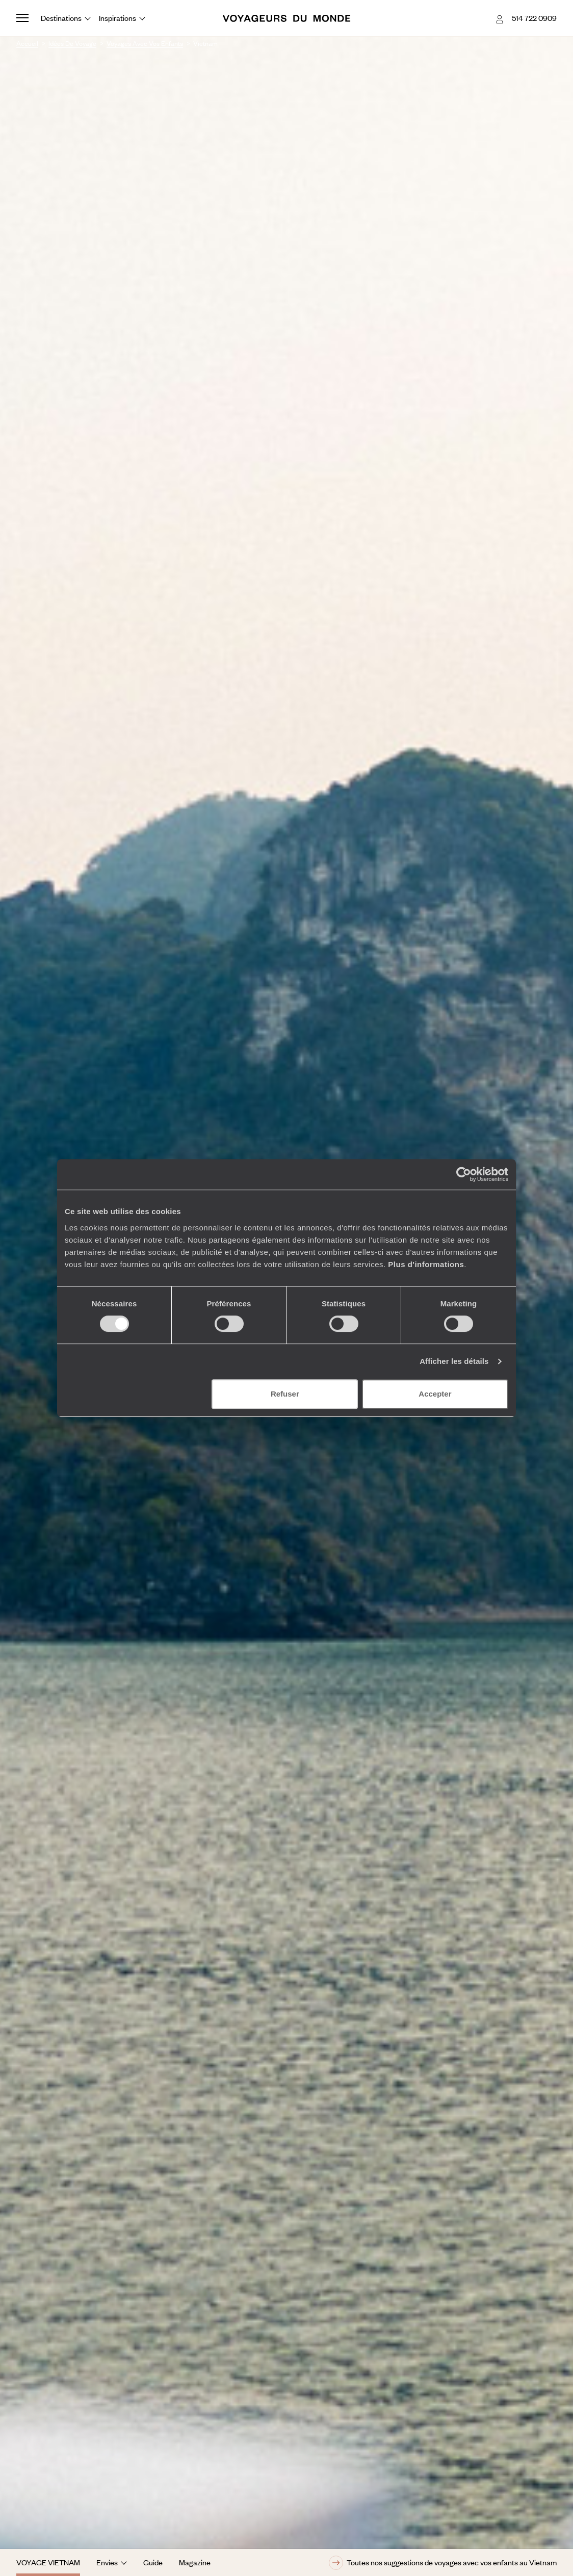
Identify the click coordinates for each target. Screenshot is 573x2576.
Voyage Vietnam (48, 2562)
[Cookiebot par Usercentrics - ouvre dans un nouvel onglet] (463, 1174)
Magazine (195, 2562)
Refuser (285, 1393)
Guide (153, 2562)
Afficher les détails (454, 1361)
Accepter (435, 1393)
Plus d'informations (426, 1264)
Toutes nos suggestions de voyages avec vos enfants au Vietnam (443, 2563)
